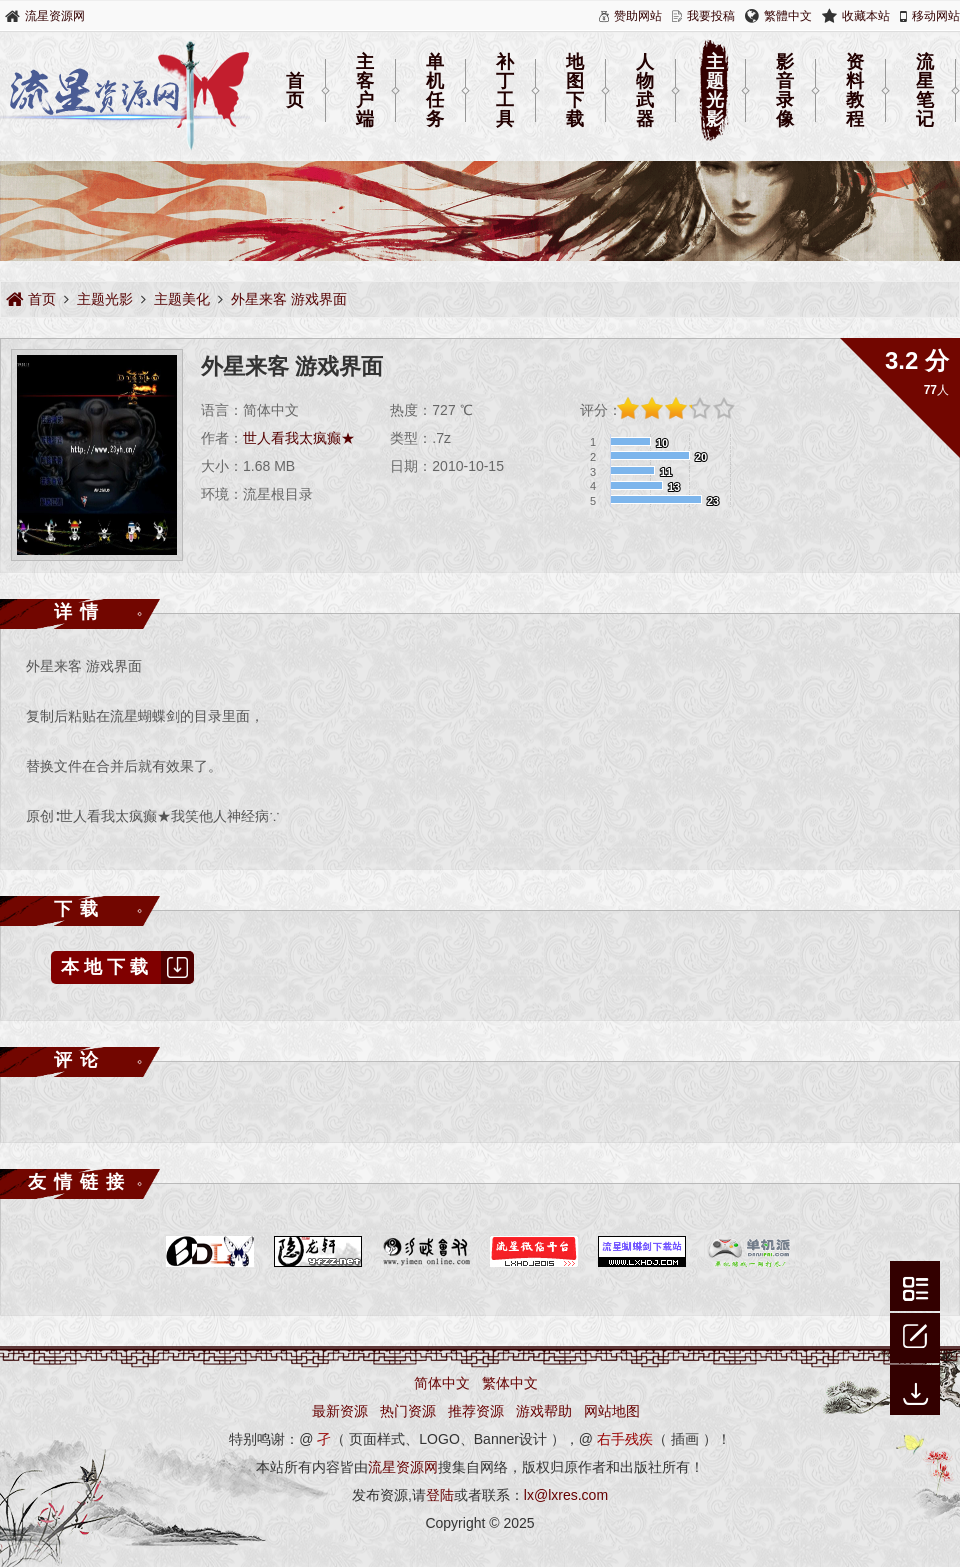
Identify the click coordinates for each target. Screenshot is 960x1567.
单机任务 (435, 91)
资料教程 (855, 91)
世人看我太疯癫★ (299, 438)
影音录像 (785, 91)
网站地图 (612, 1411)
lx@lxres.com (566, 1495)
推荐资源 (476, 1411)
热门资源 (408, 1411)
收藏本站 (866, 16)
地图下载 (575, 91)
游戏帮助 (544, 1411)
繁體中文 (788, 16)
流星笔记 (925, 91)
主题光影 (715, 91)
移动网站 (936, 16)
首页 (295, 90)
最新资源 (340, 1411)
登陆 (440, 1495)
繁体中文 (510, 1383)
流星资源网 (55, 16)
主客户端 (365, 91)
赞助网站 (638, 16)
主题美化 (182, 299)
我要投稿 (711, 16)
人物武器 (645, 91)
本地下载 (127, 967)
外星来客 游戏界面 (289, 299)
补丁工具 (505, 91)
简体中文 (442, 1383)
